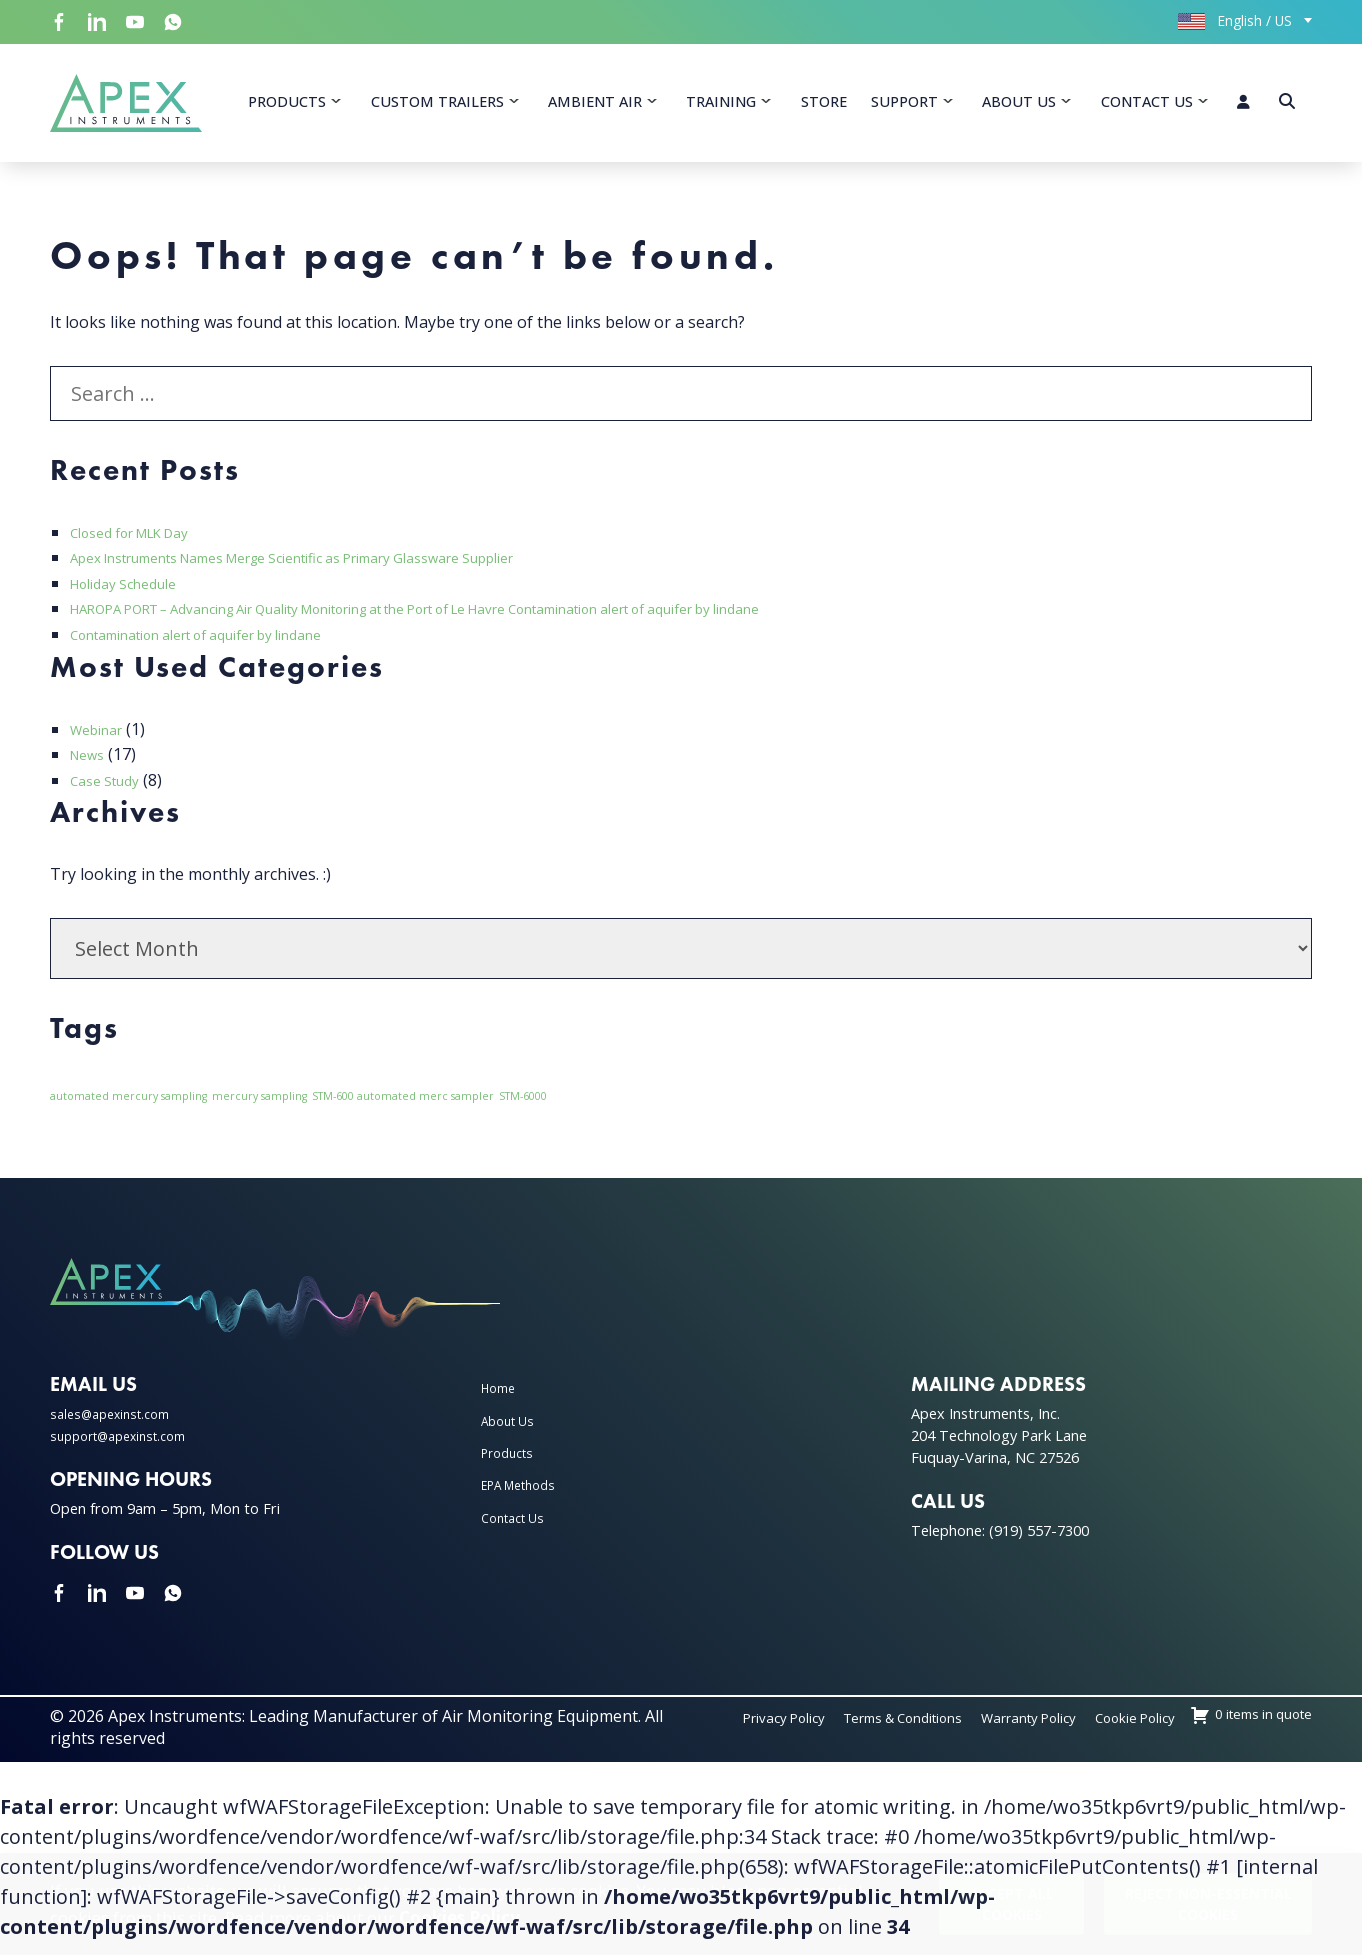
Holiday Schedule (133, 596)
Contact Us (1147, 108)
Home (501, 1400)
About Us (1019, 108)
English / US (1235, 20)
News (91, 767)
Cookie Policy (1262, 1730)
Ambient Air (595, 108)
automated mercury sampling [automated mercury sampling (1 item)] (128, 1109)
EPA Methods (526, 1498)
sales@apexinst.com (117, 1426)
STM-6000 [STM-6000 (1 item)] (523, 1109)
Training (721, 108)
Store (824, 108)
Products (287, 108)
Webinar (102, 742)
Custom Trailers (437, 108)
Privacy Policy (839, 1730)
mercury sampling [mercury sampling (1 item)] (259, 1109)
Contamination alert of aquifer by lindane (225, 647)
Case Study (111, 793)
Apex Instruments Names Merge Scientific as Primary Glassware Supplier (343, 570)
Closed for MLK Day (144, 545)
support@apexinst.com (128, 1448)
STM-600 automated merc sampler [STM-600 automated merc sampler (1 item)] (403, 1109)
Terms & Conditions (982, 1730)
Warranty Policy (1135, 1730)
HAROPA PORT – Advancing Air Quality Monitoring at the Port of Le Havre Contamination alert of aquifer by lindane (503, 621)
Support (904, 108)
